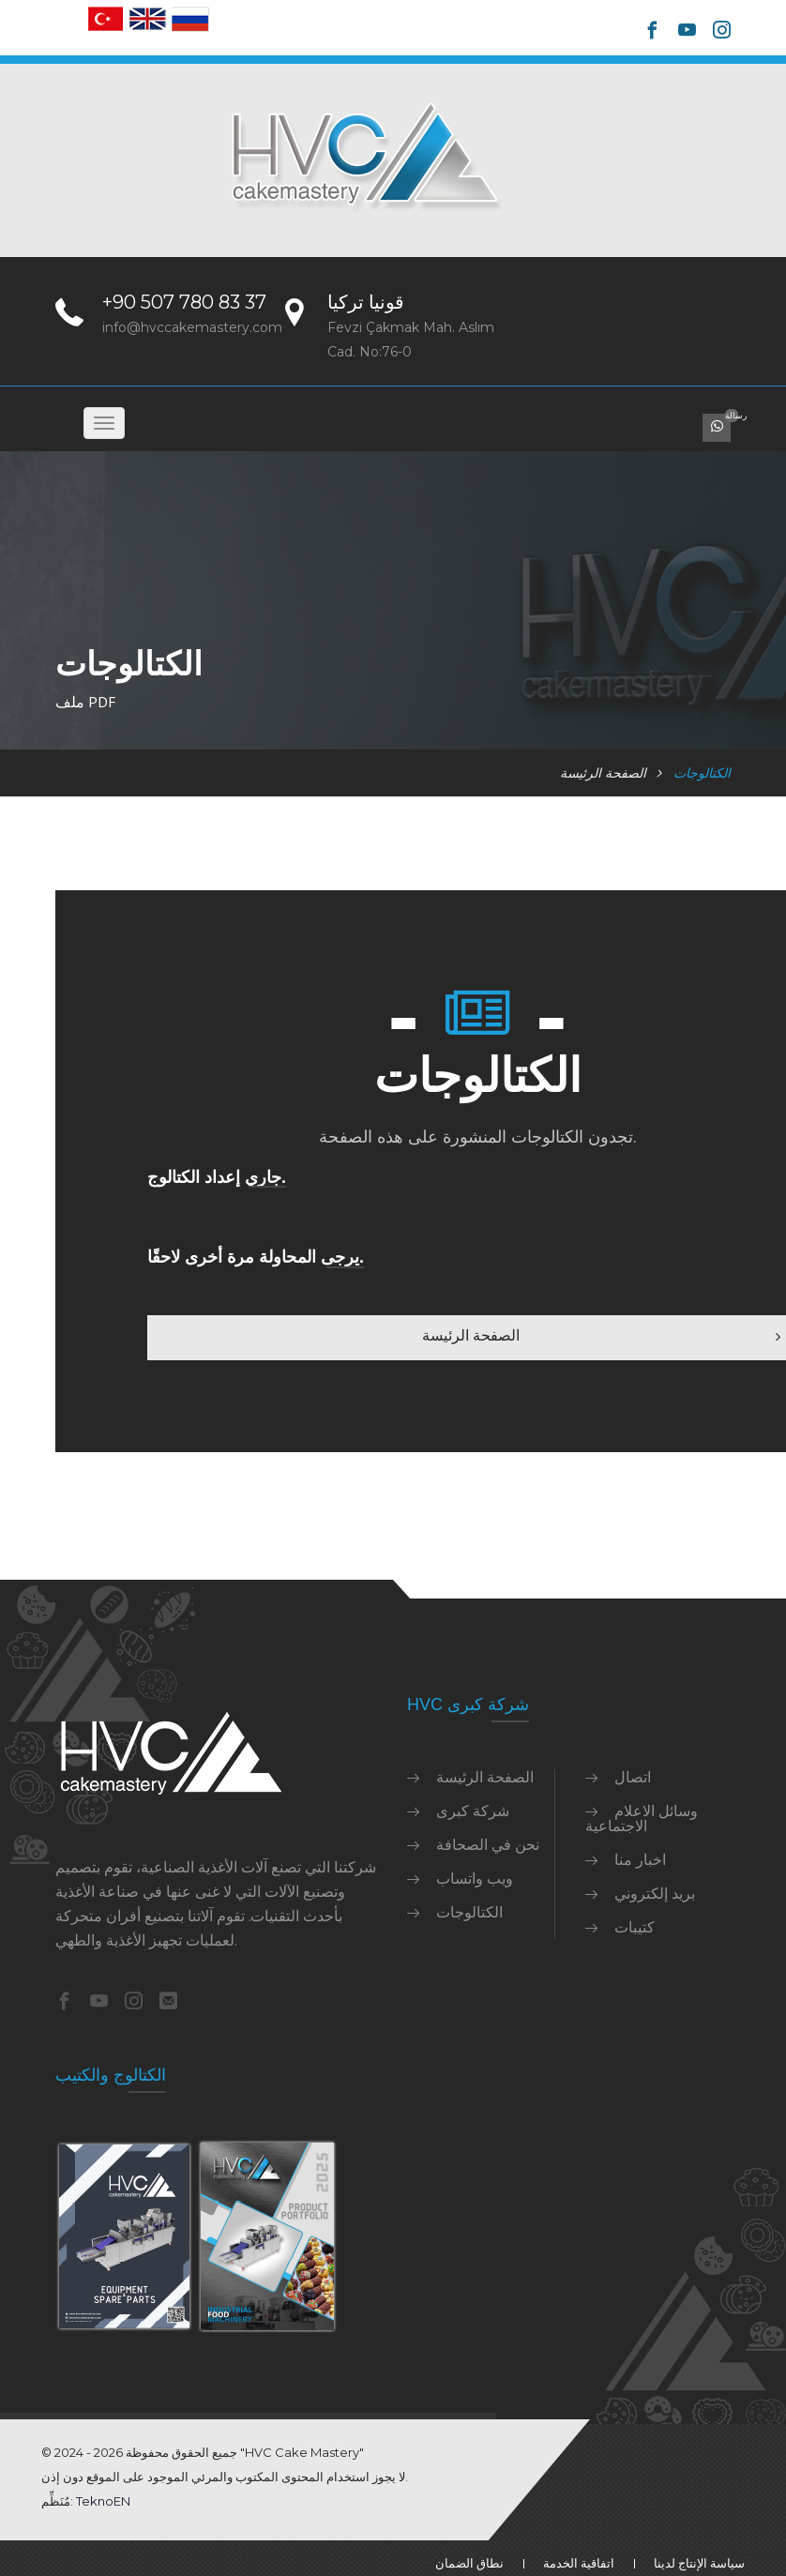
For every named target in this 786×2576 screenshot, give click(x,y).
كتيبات (634, 1926)
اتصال (632, 1776)
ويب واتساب (474, 1878)
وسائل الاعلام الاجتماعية (641, 1818)
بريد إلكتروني (654, 1893)
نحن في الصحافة (487, 1844)
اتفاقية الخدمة (578, 2562)
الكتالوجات (469, 1911)
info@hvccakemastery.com (192, 327)
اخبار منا (640, 1859)
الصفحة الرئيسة (603, 773)
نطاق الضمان (469, 2562)
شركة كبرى (472, 1810)
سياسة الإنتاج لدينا (699, 2562)
